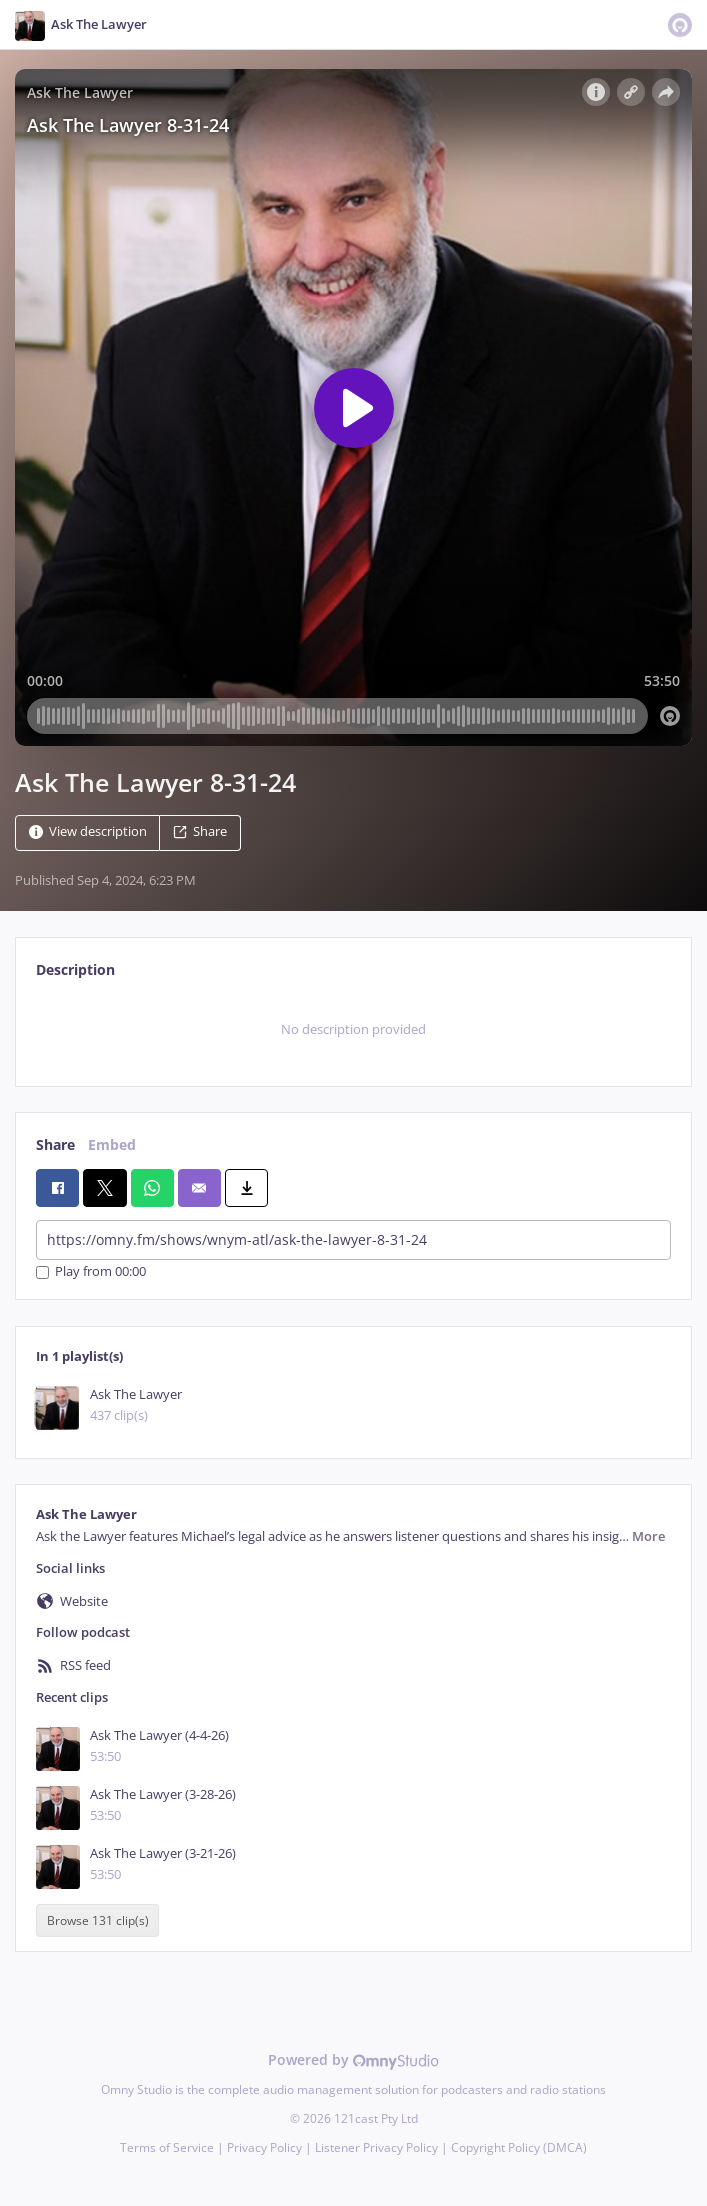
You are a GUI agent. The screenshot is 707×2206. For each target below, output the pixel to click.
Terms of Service (167, 2147)
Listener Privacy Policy (376, 2147)
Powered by (353, 2059)
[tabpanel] (353, 1030)
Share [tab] (55, 1144)
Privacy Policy (264, 2147)
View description (88, 831)
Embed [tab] (112, 1144)
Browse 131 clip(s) (98, 1920)
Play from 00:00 (91, 1272)
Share (200, 831)
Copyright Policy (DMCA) (519, 2147)
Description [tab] (75, 969)
